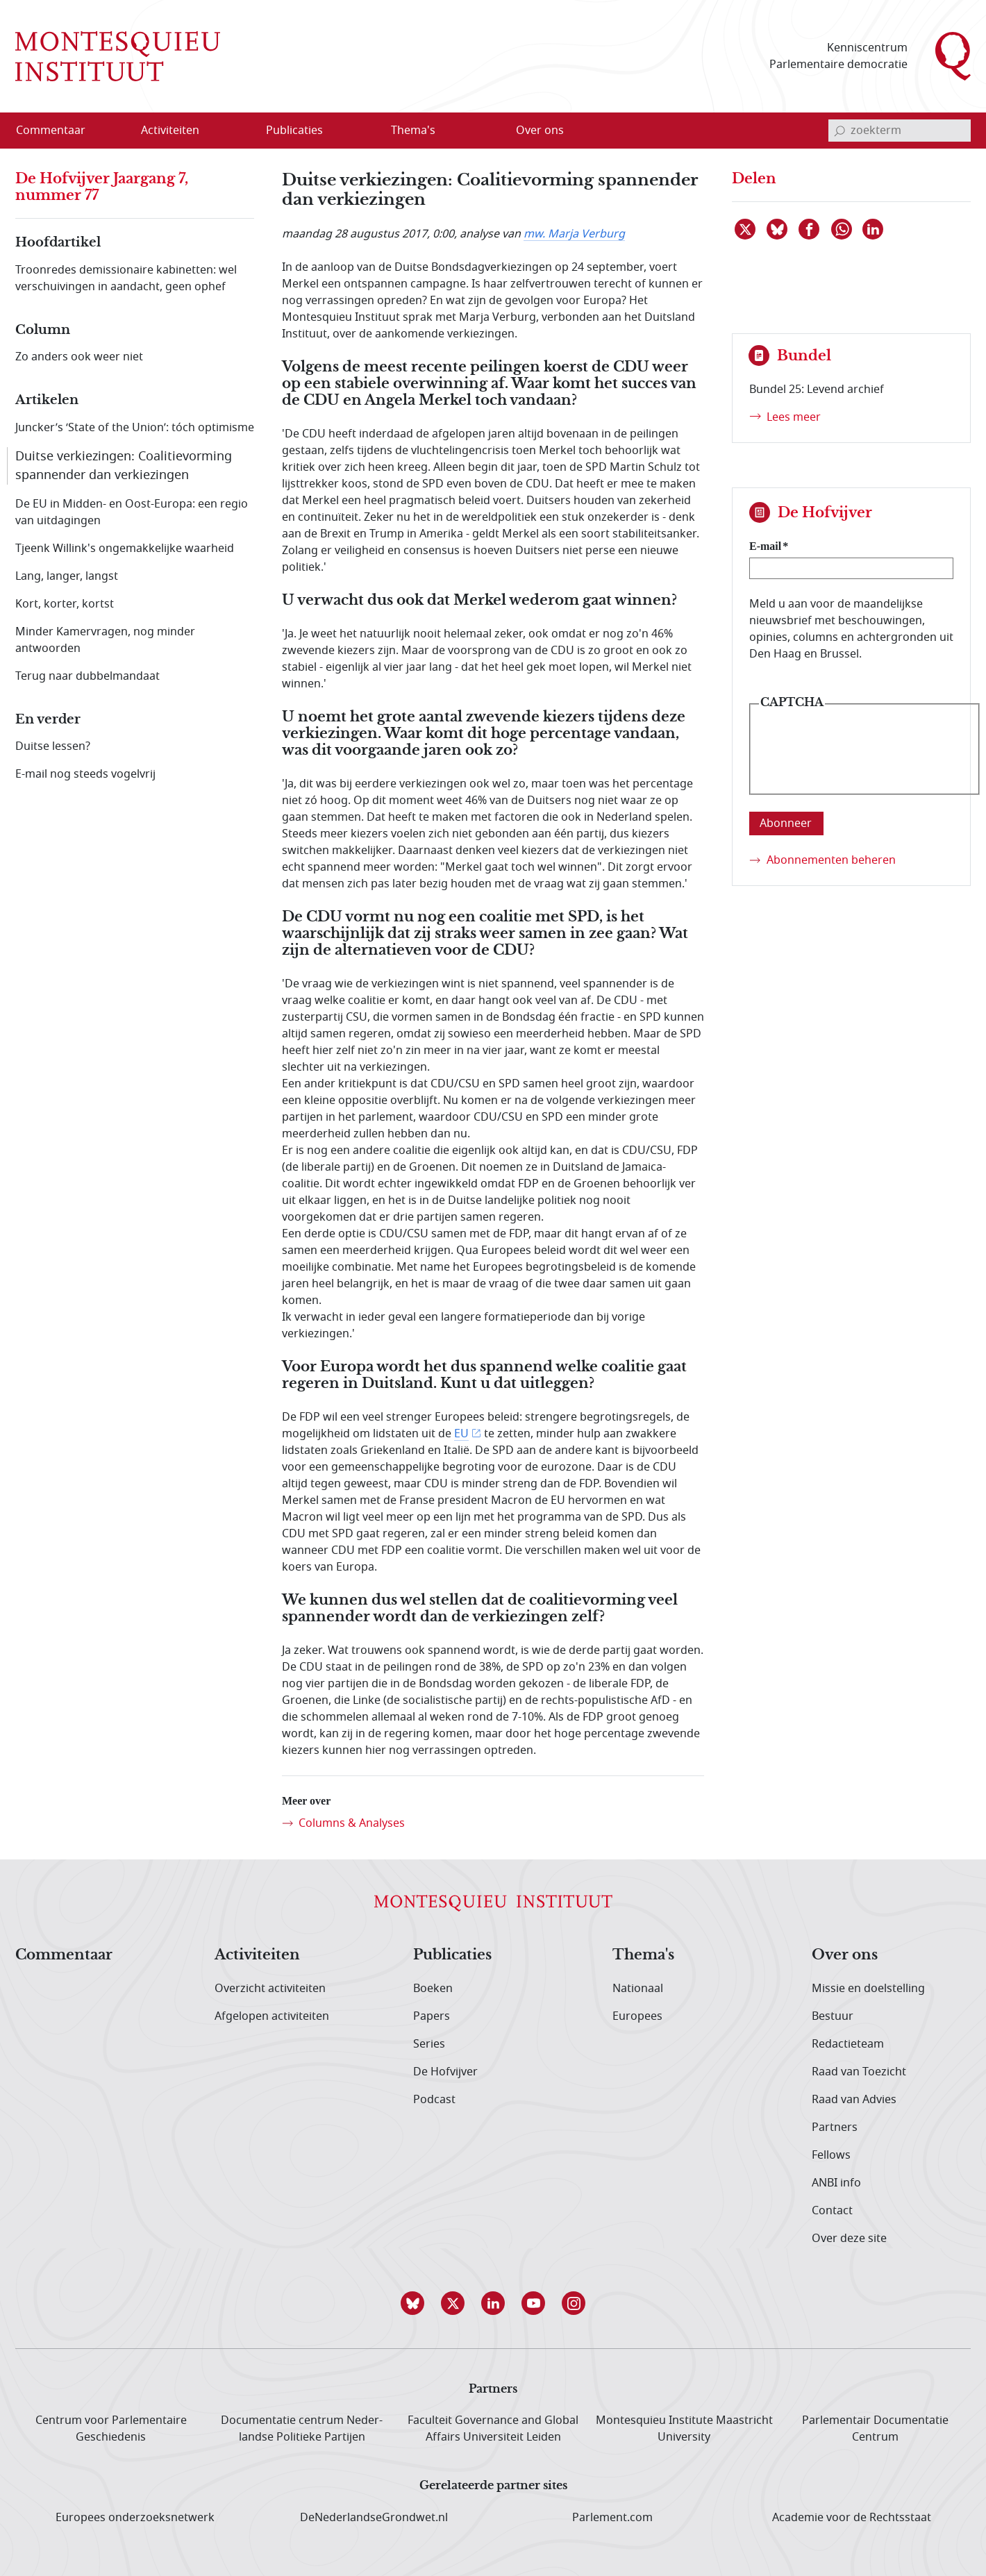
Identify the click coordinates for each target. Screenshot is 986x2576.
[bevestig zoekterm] (839, 130)
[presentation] (864, 760)
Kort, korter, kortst (64, 604)
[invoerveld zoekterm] (899, 130)
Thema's (643, 1955)
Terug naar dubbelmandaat (87, 676)
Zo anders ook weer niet (79, 357)
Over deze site (849, 2238)
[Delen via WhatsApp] (842, 229)
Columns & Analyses (352, 1823)
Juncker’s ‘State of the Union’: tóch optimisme (134, 427)
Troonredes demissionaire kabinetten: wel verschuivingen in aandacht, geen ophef (126, 278)
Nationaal (637, 1988)
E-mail (765, 546)
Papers (431, 2016)
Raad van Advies (854, 2099)
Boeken (433, 1988)
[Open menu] (237, 131)
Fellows (831, 2155)
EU (461, 1433)
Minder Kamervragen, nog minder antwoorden (105, 640)
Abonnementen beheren (831, 860)
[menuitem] (59, 130)
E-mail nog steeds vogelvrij (85, 774)
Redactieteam (848, 2044)
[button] (412, 2303)
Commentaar (63, 1955)
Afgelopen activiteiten (272, 2016)
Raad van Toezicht (859, 2072)
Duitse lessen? (52, 746)
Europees (637, 2016)
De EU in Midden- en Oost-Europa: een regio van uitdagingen (131, 512)
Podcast (434, 2099)
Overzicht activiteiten (270, 1988)
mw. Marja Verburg (574, 234)
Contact (832, 2210)
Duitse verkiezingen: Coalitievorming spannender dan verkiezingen (123, 465)
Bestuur (832, 2016)
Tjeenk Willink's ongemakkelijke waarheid (124, 548)
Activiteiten (257, 1955)
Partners (835, 2127)
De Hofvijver (445, 2072)
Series (429, 2044)
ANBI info (836, 2183)
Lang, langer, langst (66, 576)
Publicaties (452, 1955)
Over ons (845, 1955)
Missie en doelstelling (868, 1988)
